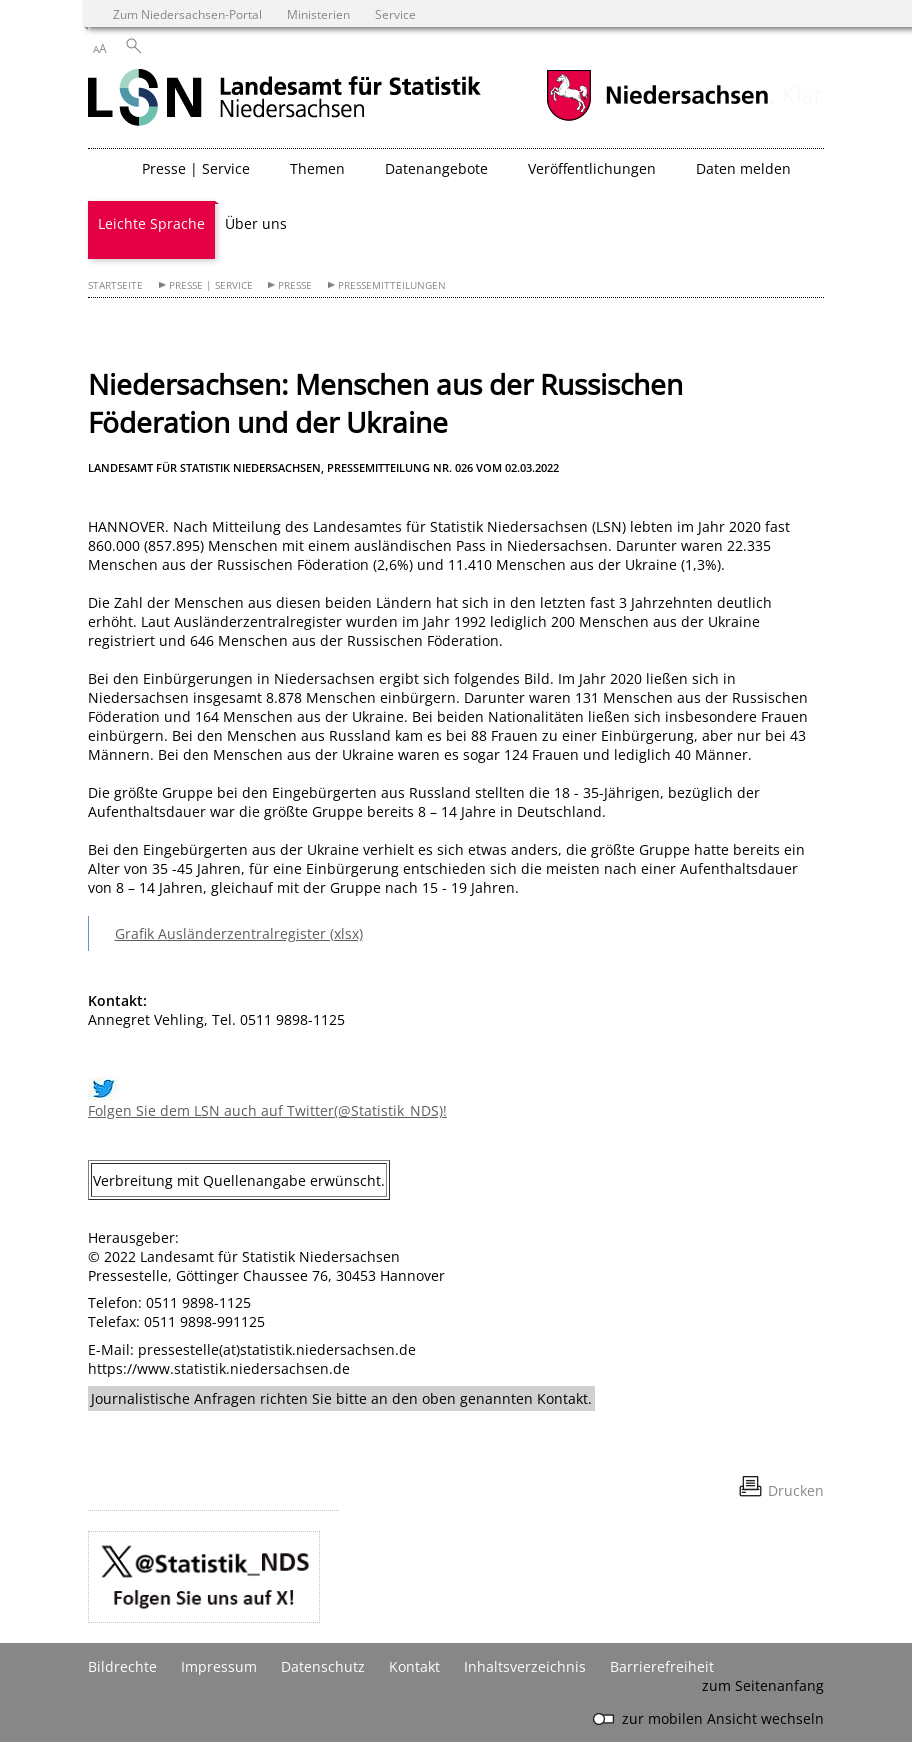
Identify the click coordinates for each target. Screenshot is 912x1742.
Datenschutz (323, 1666)
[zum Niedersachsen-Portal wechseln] (657, 118)
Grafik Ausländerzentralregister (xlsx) (239, 933)
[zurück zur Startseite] (284, 99)
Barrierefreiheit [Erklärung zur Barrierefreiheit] (662, 1666)
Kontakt (414, 1666)
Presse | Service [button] (196, 168)
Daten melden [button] (743, 168)
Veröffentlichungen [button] (592, 168)
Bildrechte (122, 1666)
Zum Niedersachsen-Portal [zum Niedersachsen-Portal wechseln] (187, 14)
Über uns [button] (256, 223)
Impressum (219, 1666)
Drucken (796, 1490)
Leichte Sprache (151, 223)
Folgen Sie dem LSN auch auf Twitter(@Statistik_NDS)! (267, 1110)
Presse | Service (211, 285)
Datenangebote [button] (436, 168)
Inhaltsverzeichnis (525, 1666)
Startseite (115, 285)
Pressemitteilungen (392, 285)
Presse (295, 285)
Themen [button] (317, 168)
